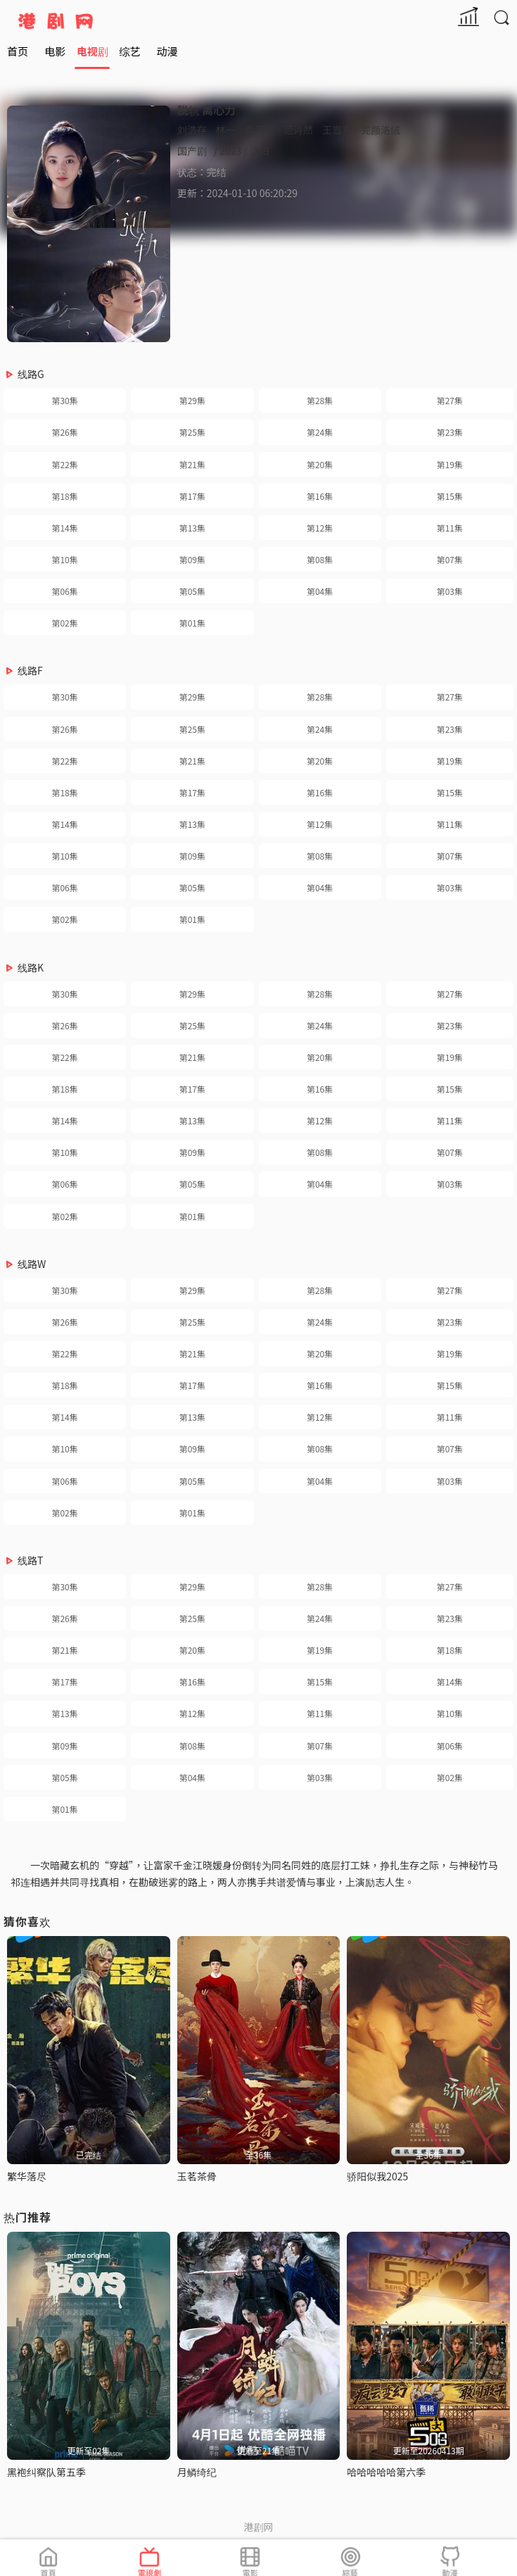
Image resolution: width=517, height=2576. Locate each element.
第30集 (64, 400)
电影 (54, 51)
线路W (32, 1264)
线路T (30, 1560)
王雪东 (337, 129)
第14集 (64, 528)
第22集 (64, 464)
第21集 (192, 464)
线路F (30, 670)
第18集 (64, 496)
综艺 (129, 51)
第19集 (450, 464)
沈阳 (259, 151)
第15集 (450, 496)
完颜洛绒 (380, 129)
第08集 (320, 559)
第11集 (450, 528)
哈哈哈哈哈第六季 (386, 2472)
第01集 (192, 623)
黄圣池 (259, 129)
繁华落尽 (26, 2176)
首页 (17, 51)
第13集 (192, 528)
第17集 (192, 496)
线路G (31, 374)
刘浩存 (192, 129)
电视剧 (92, 51)
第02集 (64, 623)
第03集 (450, 591)
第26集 (64, 432)
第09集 (192, 559)
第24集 (320, 432)
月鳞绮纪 (197, 2472)
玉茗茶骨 (197, 2176)
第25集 (192, 432)
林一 (226, 129)
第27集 (450, 400)
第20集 (320, 464)
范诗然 (298, 129)
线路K (31, 967)
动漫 (167, 51)
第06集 (64, 591)
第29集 (192, 400)
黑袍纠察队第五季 (46, 2472)
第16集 (320, 496)
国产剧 (192, 151)
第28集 (320, 400)
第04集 (320, 591)
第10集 (64, 559)
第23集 (450, 432)
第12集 (320, 528)
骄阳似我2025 (377, 2176)
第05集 (192, 591)
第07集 (450, 559)
